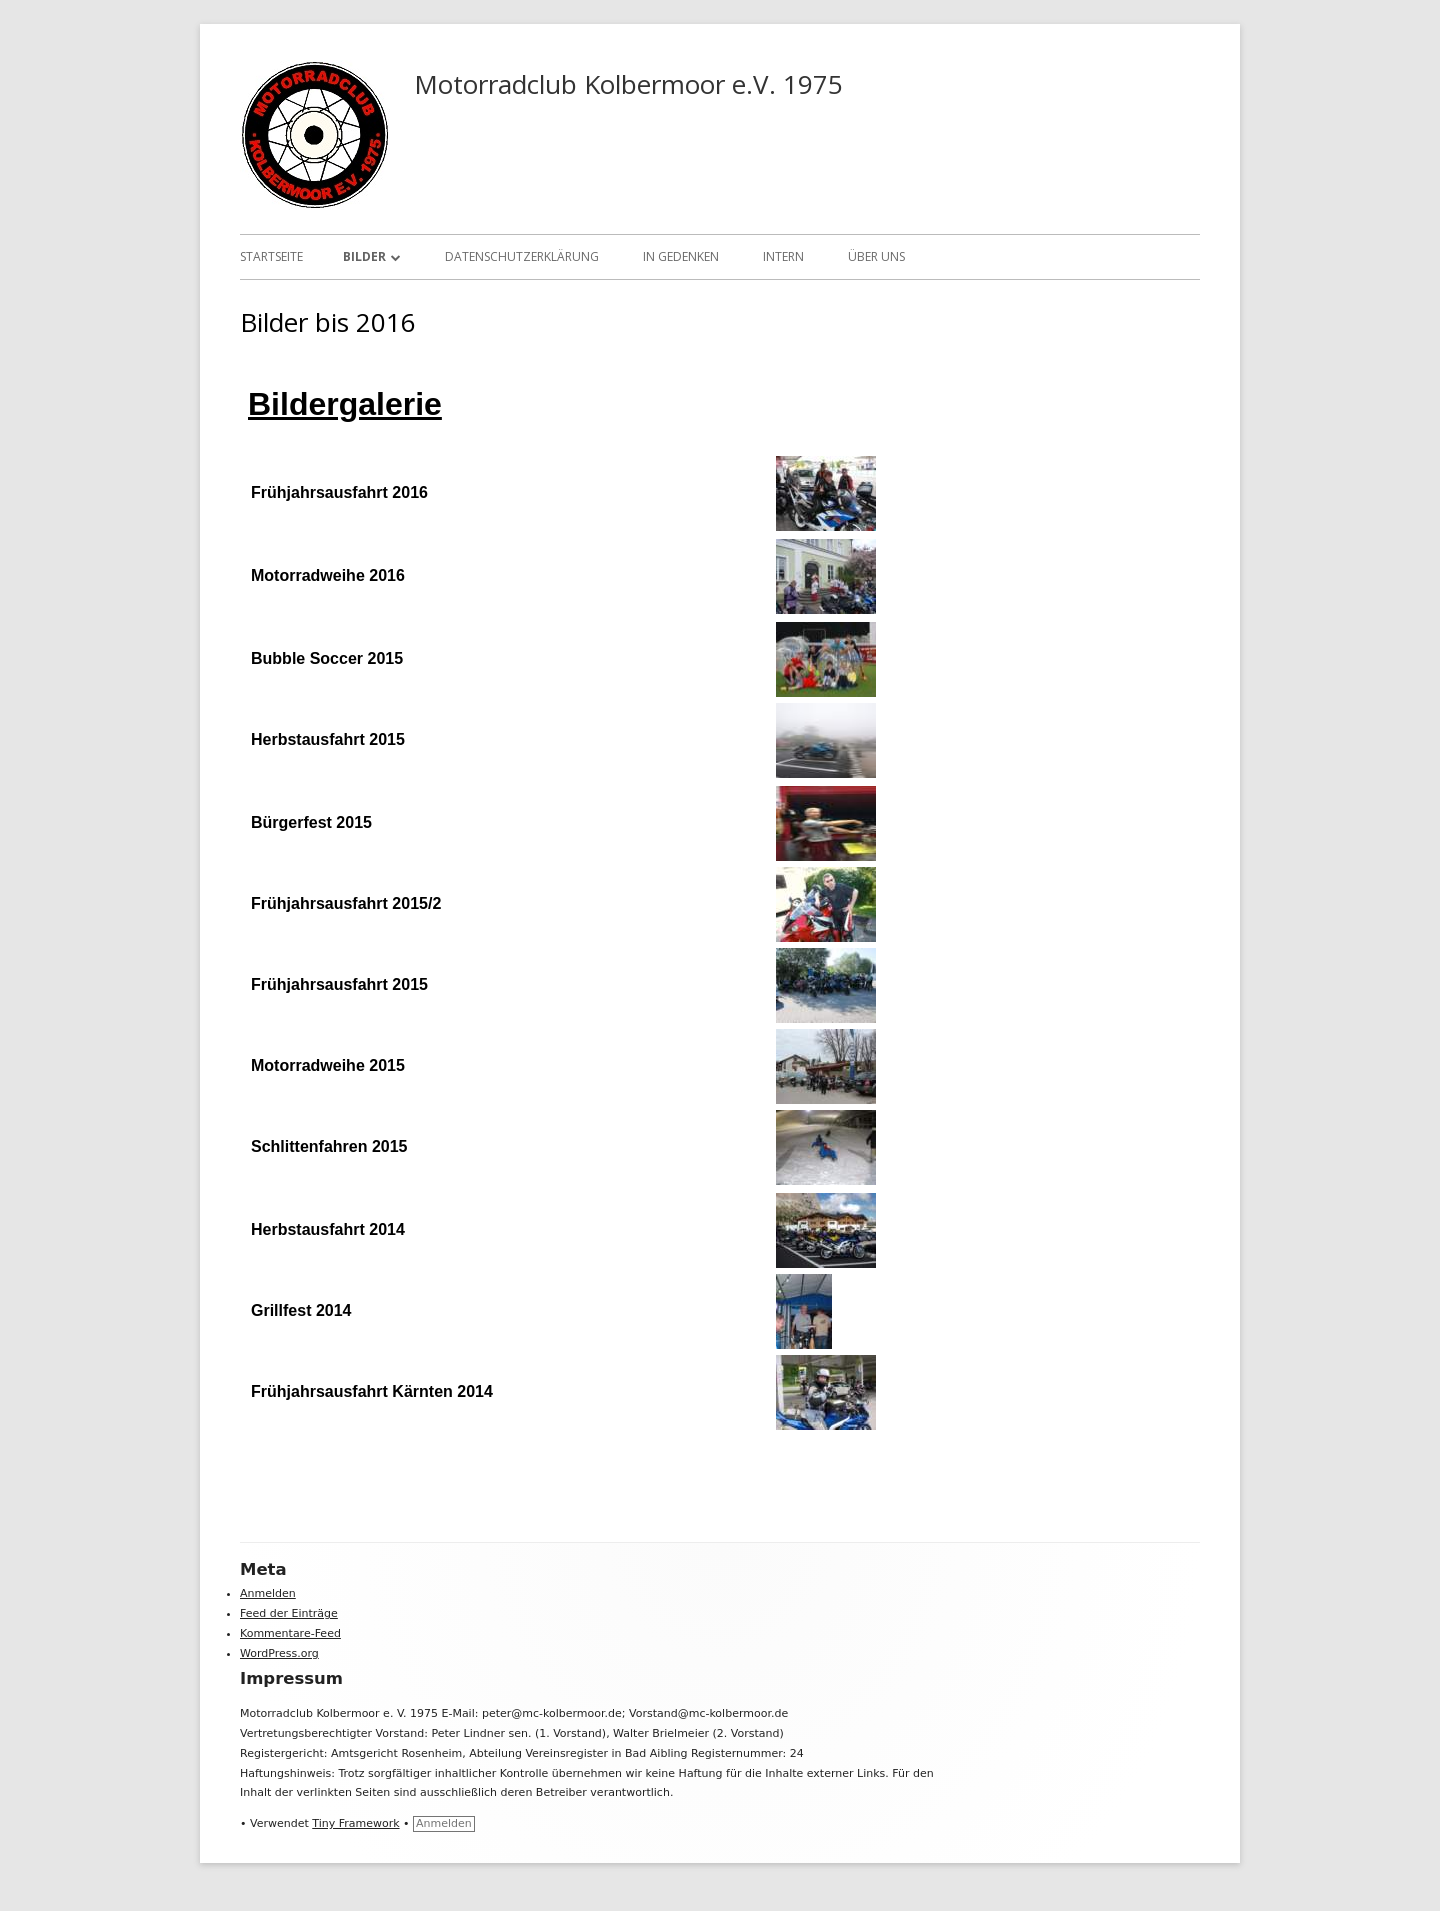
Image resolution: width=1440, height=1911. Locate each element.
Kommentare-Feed (290, 1633)
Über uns (876, 256)
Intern (783, 256)
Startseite (271, 256)
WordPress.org (279, 1653)
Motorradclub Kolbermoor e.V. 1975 (628, 84)
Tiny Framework (355, 1823)
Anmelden (268, 1593)
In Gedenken (681, 256)
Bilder (364, 256)
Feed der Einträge (289, 1613)
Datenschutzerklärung (522, 256)
